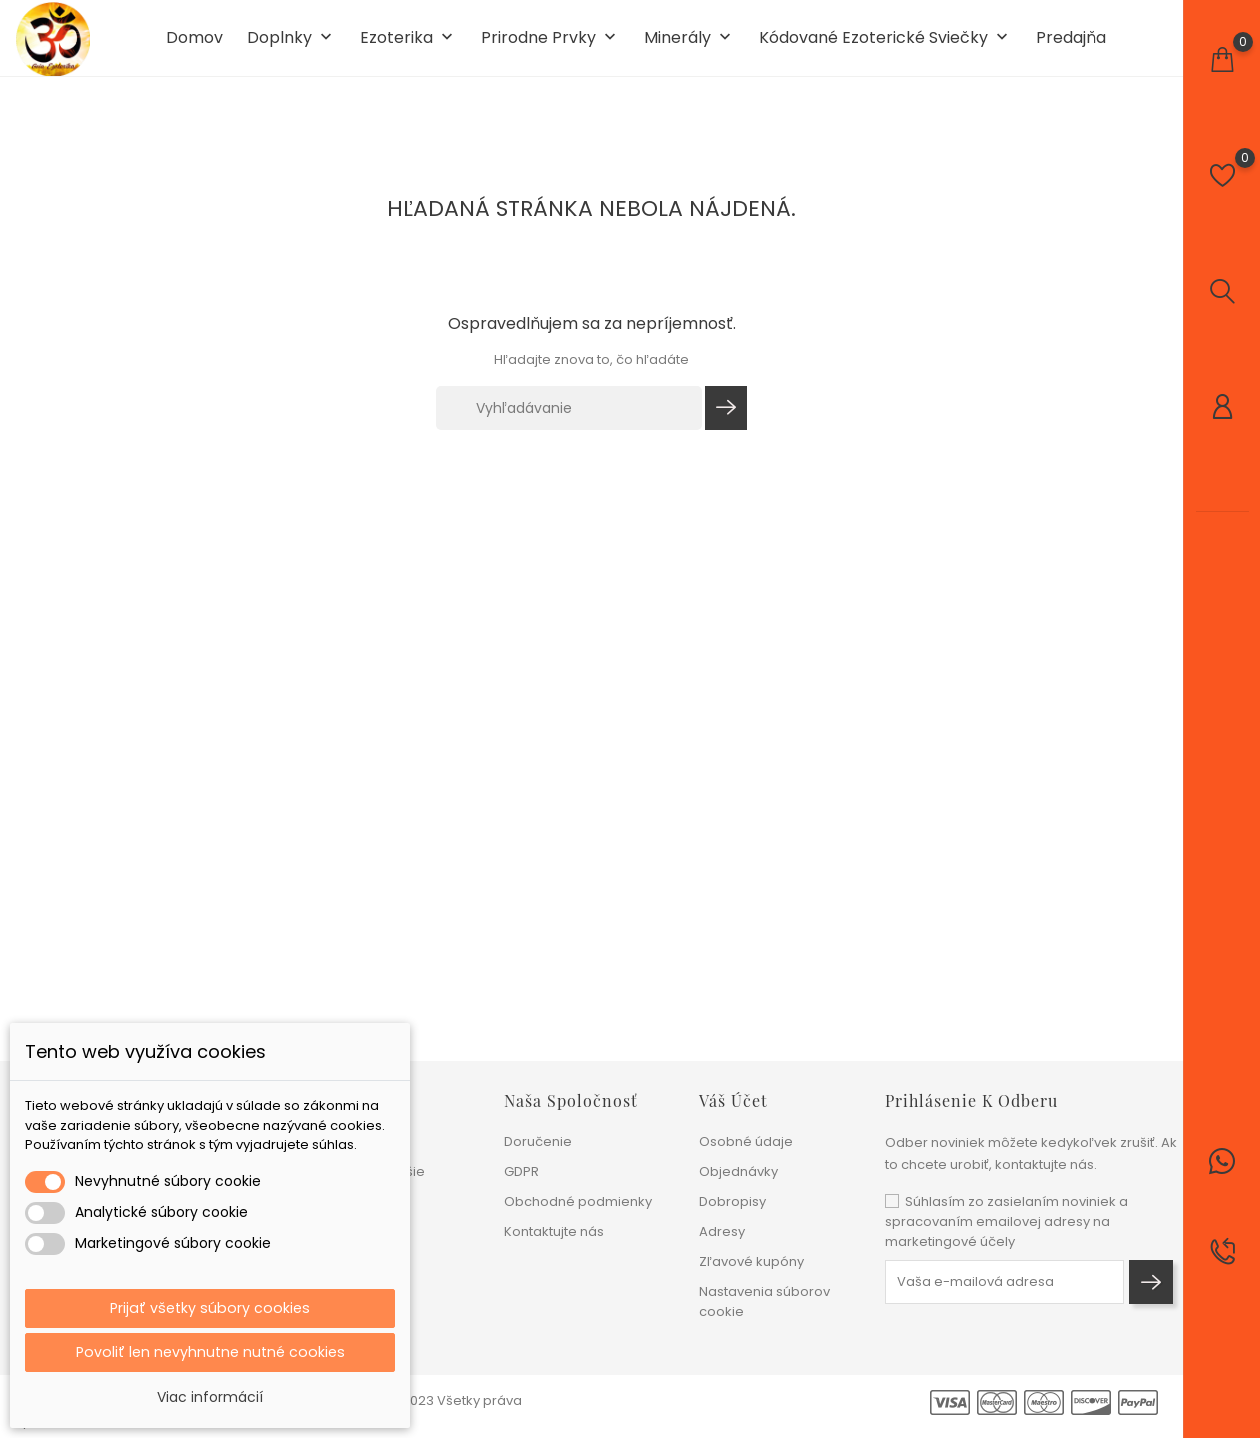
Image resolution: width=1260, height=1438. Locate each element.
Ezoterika (408, 48)
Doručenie (538, 1141)
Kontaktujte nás (554, 1231)
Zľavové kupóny (751, 1261)
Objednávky (738, 1171)
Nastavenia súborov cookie (764, 1301)
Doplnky (291, 48)
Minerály (689, 48)
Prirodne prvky (550, 48)
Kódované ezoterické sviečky (885, 48)
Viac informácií (210, 1397)
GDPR (521, 1171)
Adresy (722, 1231)
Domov (194, 48)
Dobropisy (732, 1201)
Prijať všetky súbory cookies (210, 1303)
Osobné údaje (746, 1141)
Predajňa (1071, 48)
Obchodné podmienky (578, 1201)
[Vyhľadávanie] (569, 427)
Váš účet (733, 1100)
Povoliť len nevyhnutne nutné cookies (210, 1350)
